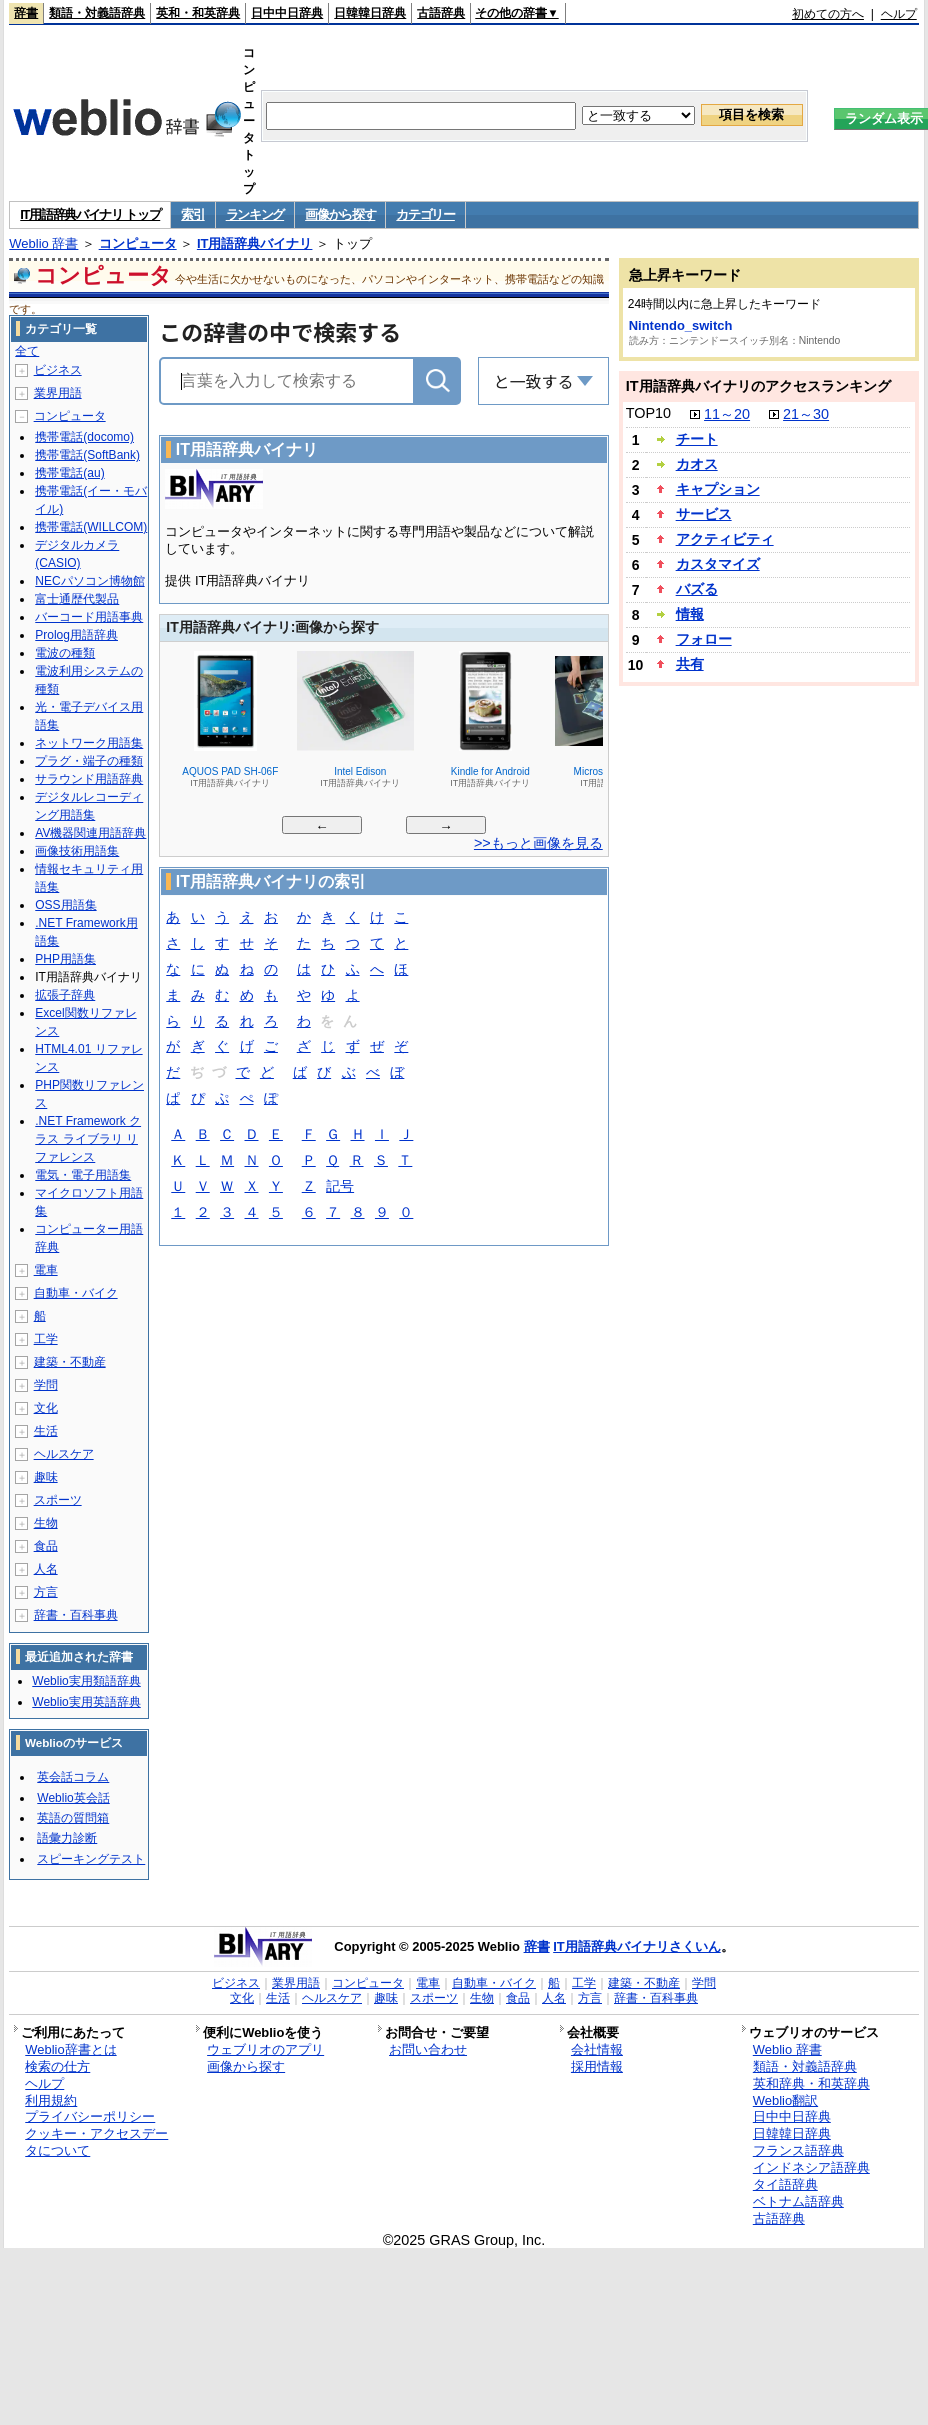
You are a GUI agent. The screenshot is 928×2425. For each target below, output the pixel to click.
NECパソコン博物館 (89, 581)
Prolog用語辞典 (76, 635)
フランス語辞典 (798, 2150)
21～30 (806, 414)
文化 (46, 1408)
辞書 (26, 13)
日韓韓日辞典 (370, 13)
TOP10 (648, 413)
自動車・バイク (76, 1293)
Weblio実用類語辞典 (86, 1681)
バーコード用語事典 (89, 617)
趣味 (46, 1477)
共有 (690, 664)
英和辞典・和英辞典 (811, 2083)
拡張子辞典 (65, 995)
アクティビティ (725, 539)
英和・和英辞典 (198, 13)
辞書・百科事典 (76, 1615)
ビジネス (58, 370)
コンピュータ (138, 243)
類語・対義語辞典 (97, 13)
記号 (340, 1187)
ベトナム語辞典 (798, 2201)
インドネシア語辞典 (811, 2167)
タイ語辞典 (785, 2184)
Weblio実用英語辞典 (86, 1702)
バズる (697, 589)
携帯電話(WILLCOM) (91, 527)
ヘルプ (899, 14)
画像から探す (340, 214)
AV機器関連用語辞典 (90, 833)
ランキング (255, 214)
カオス (697, 464)
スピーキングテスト (91, 1859)
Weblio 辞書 (43, 243)
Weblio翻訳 (785, 2100)
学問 (46, 1385)
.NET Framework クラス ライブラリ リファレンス (88, 1139)
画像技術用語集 (77, 851)
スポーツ (58, 1500)
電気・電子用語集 (83, 1175)
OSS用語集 (65, 905)
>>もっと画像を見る (538, 843)
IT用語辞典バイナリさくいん (637, 1946)
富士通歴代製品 (77, 599)
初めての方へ (828, 14)
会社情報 (597, 2049)
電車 (46, 1270)
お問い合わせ (428, 2049)
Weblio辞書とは (70, 2049)
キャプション (718, 489)
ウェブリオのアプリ (265, 2049)
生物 (46, 1523)
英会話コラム (73, 1777)
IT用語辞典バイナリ (255, 243)
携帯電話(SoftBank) (87, 455)
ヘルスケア (64, 1454)
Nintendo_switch (681, 325)
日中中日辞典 (287, 13)
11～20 (727, 414)
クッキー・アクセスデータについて (96, 2142)
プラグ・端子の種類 (89, 761)
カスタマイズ (718, 564)
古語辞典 (441, 13)
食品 (46, 1546)
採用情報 (597, 2066)
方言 (46, 1592)
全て (27, 351)
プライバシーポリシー (90, 2116)
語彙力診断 (67, 1838)
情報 (690, 614)
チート (697, 439)
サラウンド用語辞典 (89, 779)
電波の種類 (65, 653)
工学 (46, 1339)
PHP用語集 (65, 959)
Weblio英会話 (73, 1798)
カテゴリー (425, 214)
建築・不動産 (70, 1362)
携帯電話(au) (69, 473)
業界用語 (58, 393)
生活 (46, 1431)
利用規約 (51, 2100)
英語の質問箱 (73, 1818)
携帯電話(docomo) (84, 437)
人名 (46, 1569)
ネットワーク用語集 (89, 743)
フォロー (704, 639)
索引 (192, 214)
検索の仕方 (57, 2066)
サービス (704, 514)
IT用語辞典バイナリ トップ (90, 214)
